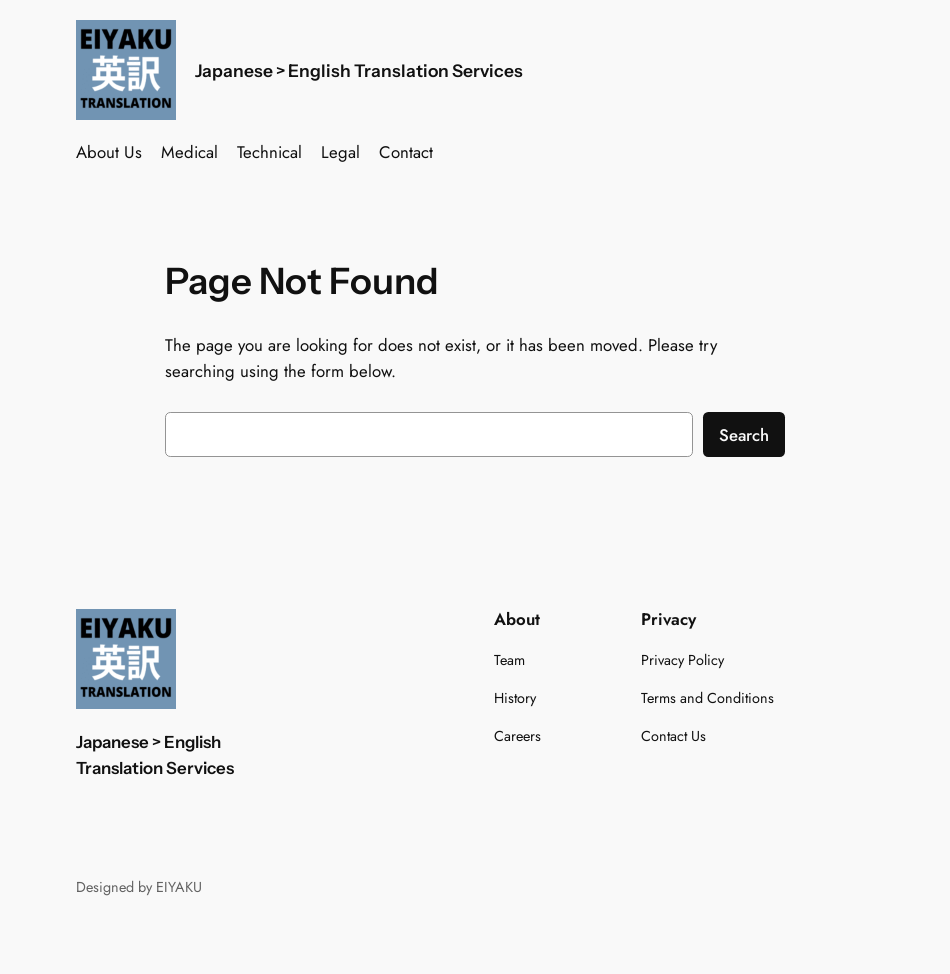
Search (744, 435)
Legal (340, 152)
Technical (269, 152)
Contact (406, 152)
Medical (189, 152)
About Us (109, 152)
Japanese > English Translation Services (359, 70)
